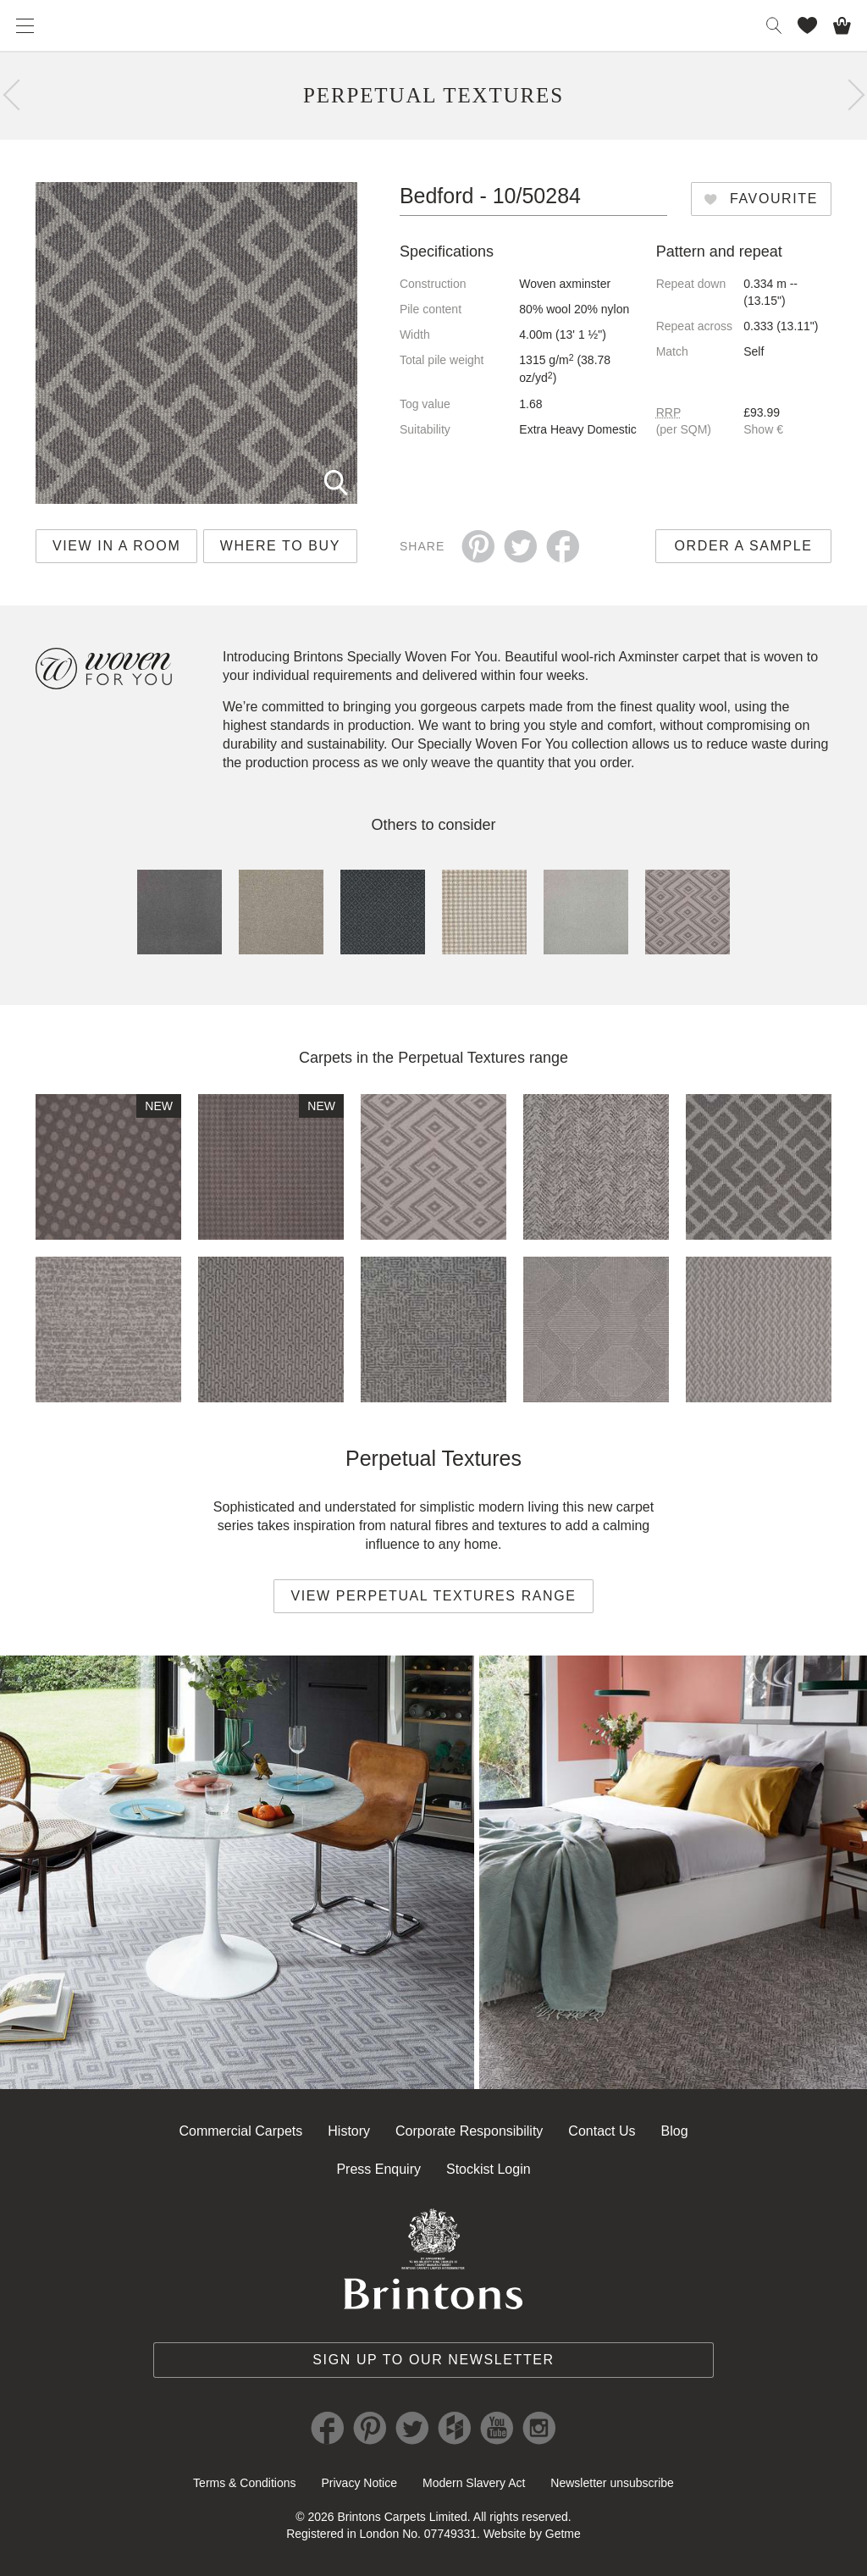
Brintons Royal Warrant (433, 2258)
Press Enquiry (378, 2169)
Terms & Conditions (244, 2483)
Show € (763, 429)
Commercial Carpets (240, 2131)
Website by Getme (532, 2533)
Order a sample (744, 546)
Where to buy (280, 546)
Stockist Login (488, 2169)
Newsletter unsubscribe (612, 2483)
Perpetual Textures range (483, 1057)
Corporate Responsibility (469, 2131)
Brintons (433, 25)
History (349, 2131)
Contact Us (601, 2131)
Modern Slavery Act (473, 2483)
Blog (674, 2131)
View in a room (116, 546)
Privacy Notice (359, 2483)
